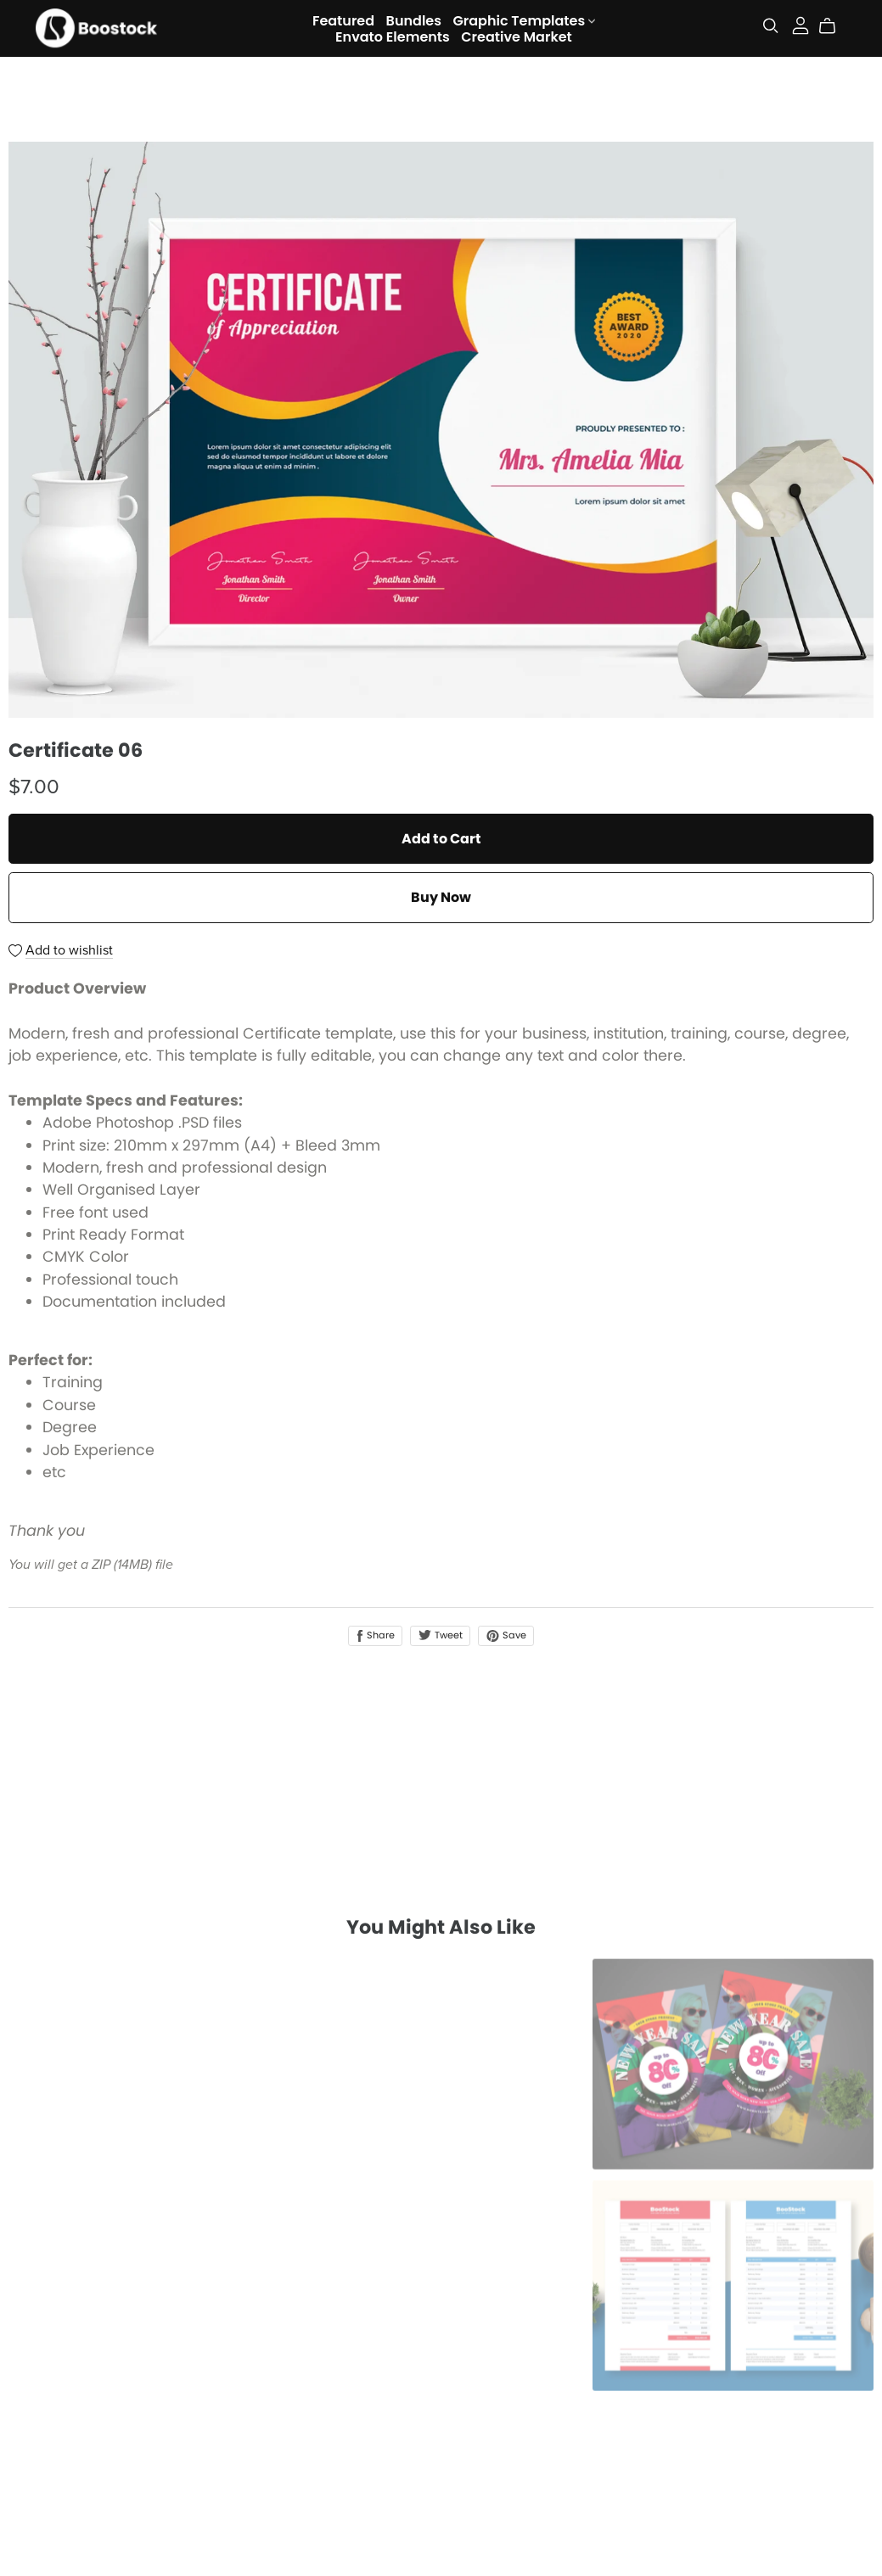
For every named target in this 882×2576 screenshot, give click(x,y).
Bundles (413, 20)
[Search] (770, 26)
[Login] (800, 24)
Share (375, 1635)
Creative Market (516, 36)
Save (506, 1635)
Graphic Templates (523, 20)
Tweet (440, 1635)
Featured (343, 20)
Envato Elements (392, 36)
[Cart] (834, 26)
